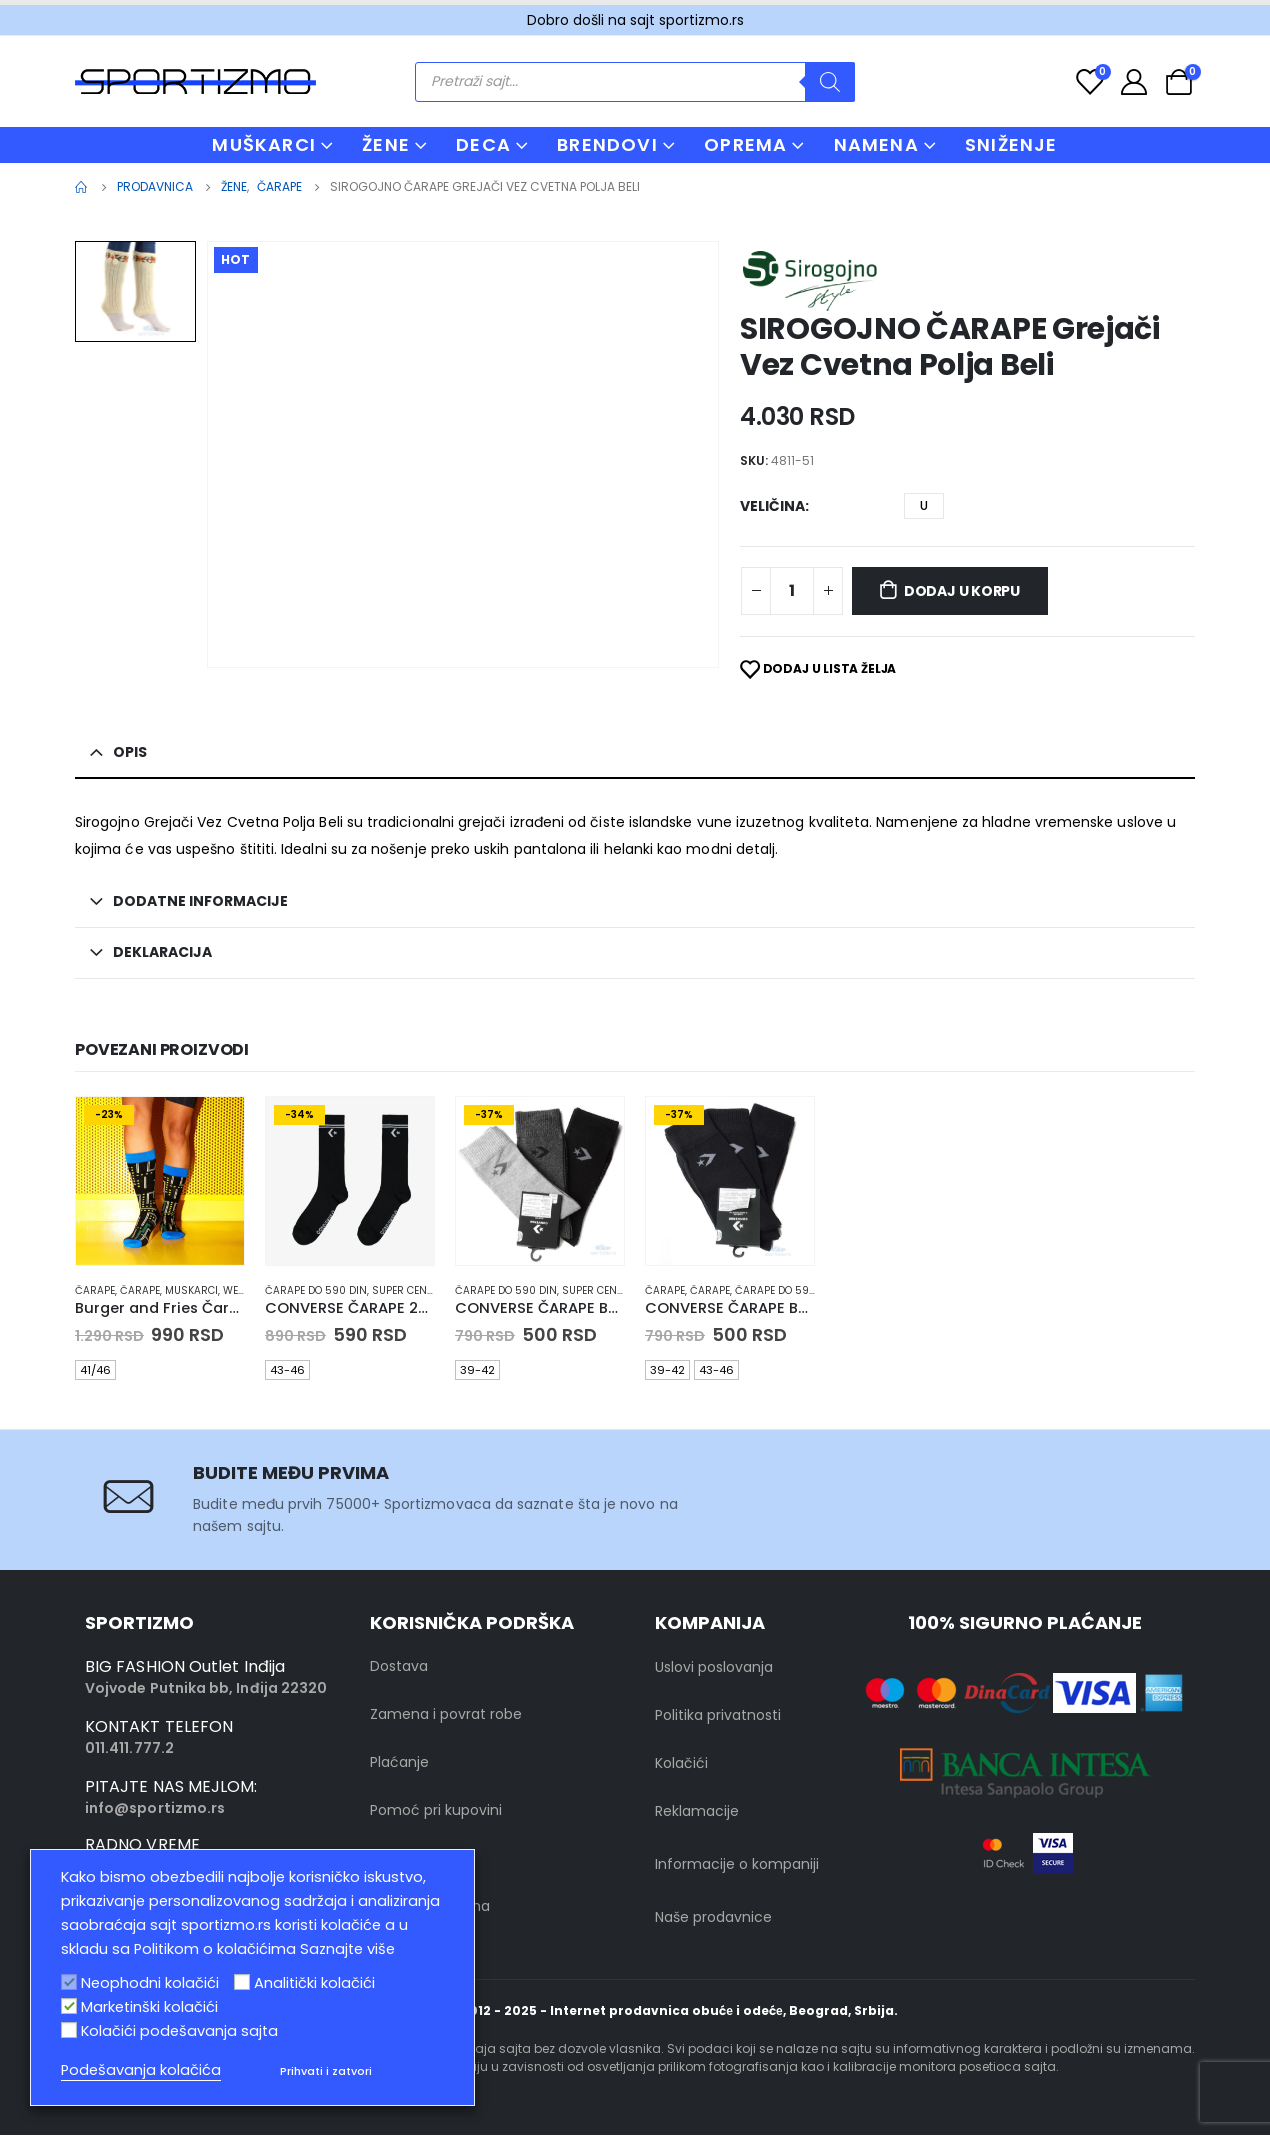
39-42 (477, 1370)
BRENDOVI (607, 144)
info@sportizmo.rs (155, 1810)
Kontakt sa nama (430, 1908)
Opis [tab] (130, 752)
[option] (135, 291)
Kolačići (681, 1765)
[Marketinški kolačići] (69, 2006)
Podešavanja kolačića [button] (141, 2070)
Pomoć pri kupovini (436, 1812)
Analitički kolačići (314, 1983)
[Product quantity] (792, 591)
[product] (160, 1181)
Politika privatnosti (718, 1717)
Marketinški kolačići (149, 2007)
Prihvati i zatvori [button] (326, 2071)
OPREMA (745, 144)
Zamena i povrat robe (446, 1716)
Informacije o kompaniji (737, 1866)
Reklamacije (697, 1813)
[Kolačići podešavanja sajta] (69, 2030)
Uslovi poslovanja (714, 1669)
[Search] (830, 82)
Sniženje (1011, 144)
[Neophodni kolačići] (69, 1982)
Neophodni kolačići (150, 1983)
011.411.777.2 (129, 1750)
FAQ (384, 1860)
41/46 (95, 1370)
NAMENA (876, 144)
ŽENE (386, 144)
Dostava (399, 1668)
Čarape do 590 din (316, 1290)
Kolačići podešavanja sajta (179, 2031)
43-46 (287, 1370)
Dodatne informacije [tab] (200, 901)
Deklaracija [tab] (162, 952)
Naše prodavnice (713, 1919)
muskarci (191, 1290)
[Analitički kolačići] (242, 1982)
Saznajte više (347, 1949)
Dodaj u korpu (962, 591)
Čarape (95, 1290)
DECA (483, 144)
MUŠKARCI (264, 144)
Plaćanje (399, 1764)
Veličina (772, 506)
